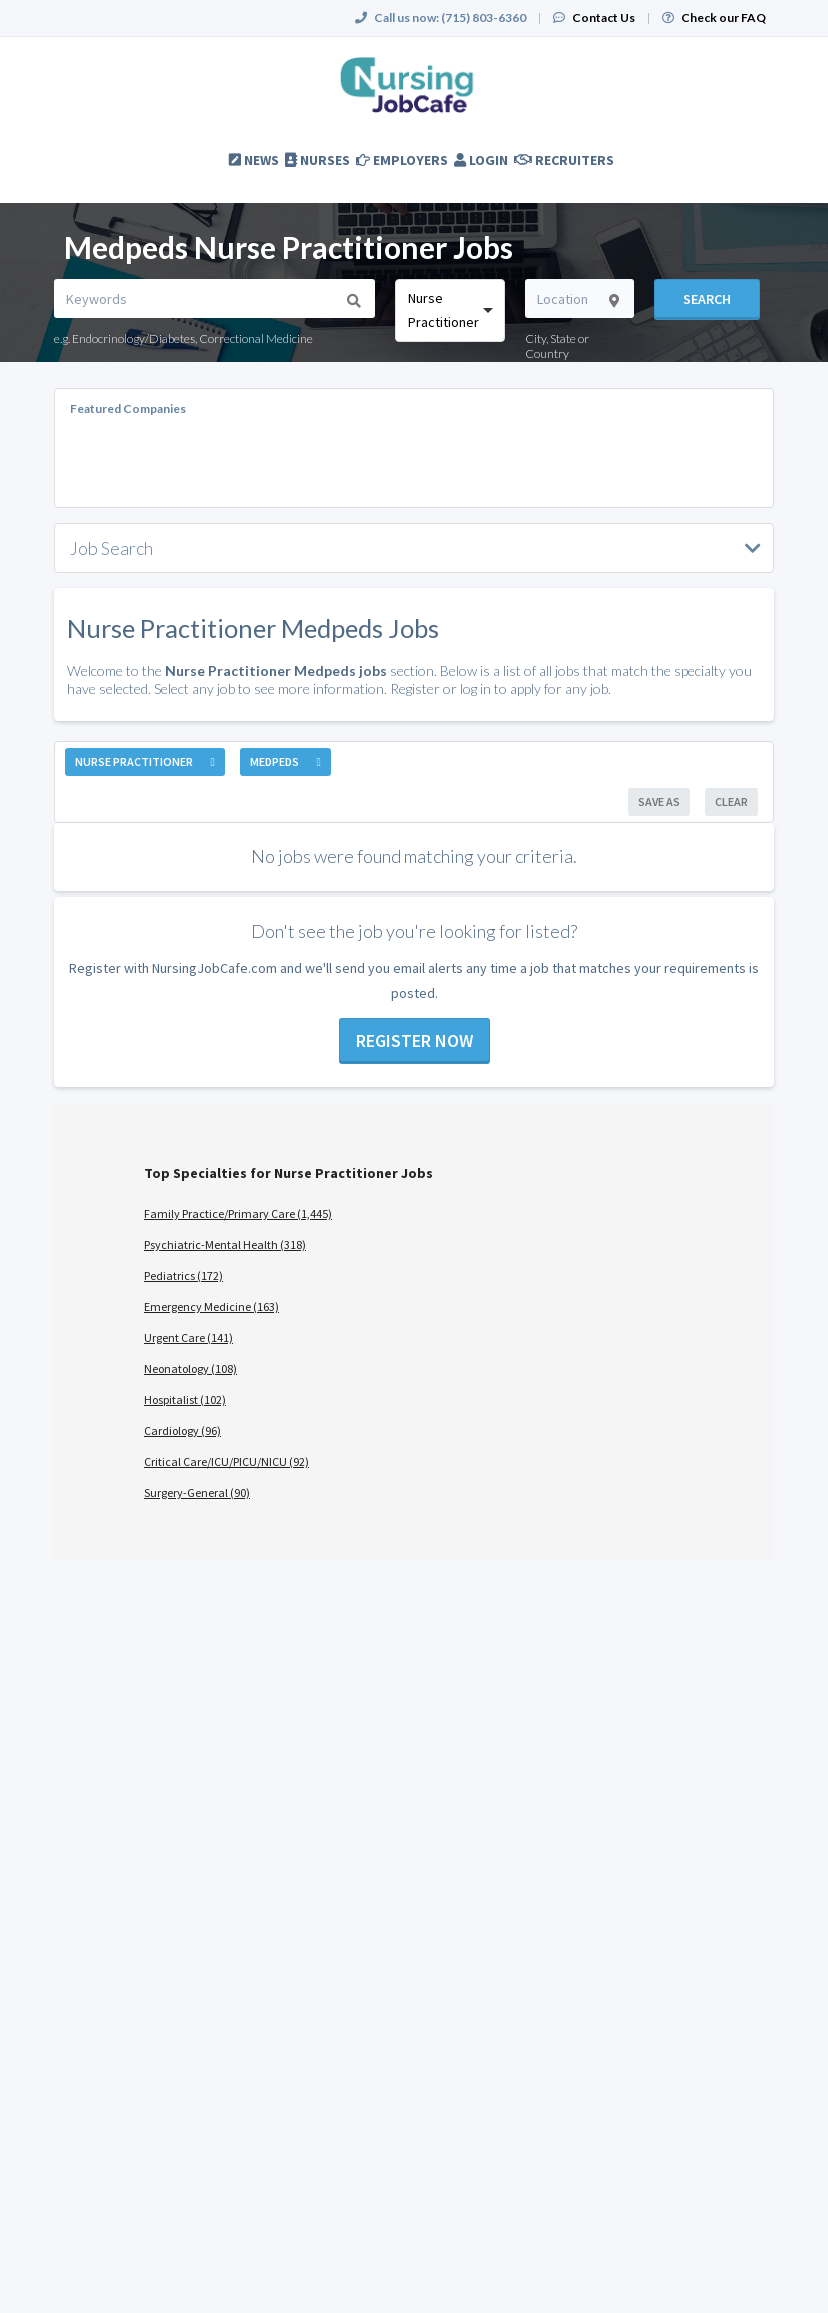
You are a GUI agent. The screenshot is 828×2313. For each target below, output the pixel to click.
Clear (731, 801)
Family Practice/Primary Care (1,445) (238, 1213)
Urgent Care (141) (188, 1337)
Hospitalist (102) (185, 1399)
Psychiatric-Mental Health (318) (225, 1244)
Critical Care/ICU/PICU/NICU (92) (226, 1461)
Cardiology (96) (182, 1430)
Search (707, 299)
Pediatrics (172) (183, 1275)
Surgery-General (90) (197, 1492)
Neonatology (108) (190, 1368)
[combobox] (450, 310)
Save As (659, 801)
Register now (414, 1040)
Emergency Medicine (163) (211, 1306)
